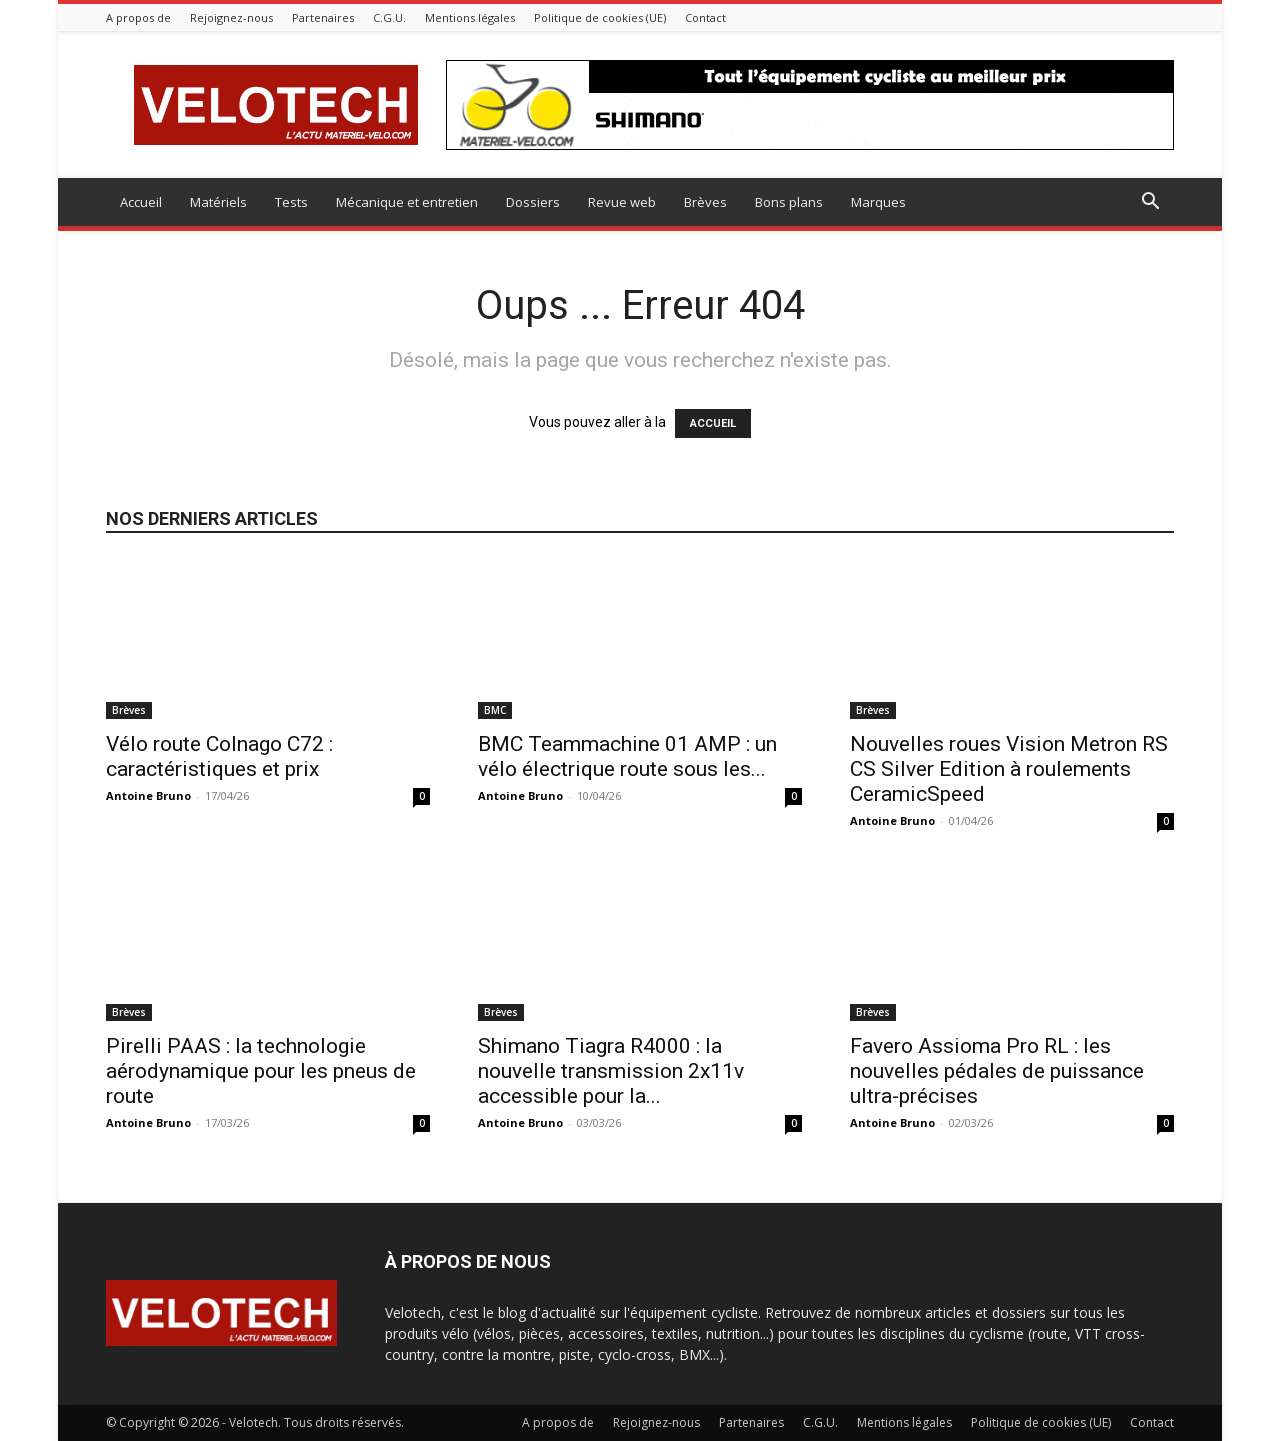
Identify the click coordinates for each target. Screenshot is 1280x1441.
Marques (878, 202)
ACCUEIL (713, 423)
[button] (1150, 203)
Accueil (141, 202)
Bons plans (789, 202)
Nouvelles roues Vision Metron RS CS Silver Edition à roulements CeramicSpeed (1009, 769)
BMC (495, 710)
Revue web (622, 202)
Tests (291, 202)
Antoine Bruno (148, 795)
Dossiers (533, 202)
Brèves (705, 202)
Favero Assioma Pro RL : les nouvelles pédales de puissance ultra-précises (997, 1071)
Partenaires (323, 17)
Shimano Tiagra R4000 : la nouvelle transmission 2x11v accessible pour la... (611, 1071)
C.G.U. (389, 17)
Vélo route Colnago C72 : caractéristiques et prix (219, 756)
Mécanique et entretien (407, 202)
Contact (705, 17)
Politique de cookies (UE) (600, 17)
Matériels (218, 202)
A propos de (138, 17)
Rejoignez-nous (231, 17)
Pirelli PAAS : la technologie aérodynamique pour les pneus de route (261, 1071)
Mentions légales (470, 17)
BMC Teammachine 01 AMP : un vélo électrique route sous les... (627, 756)
